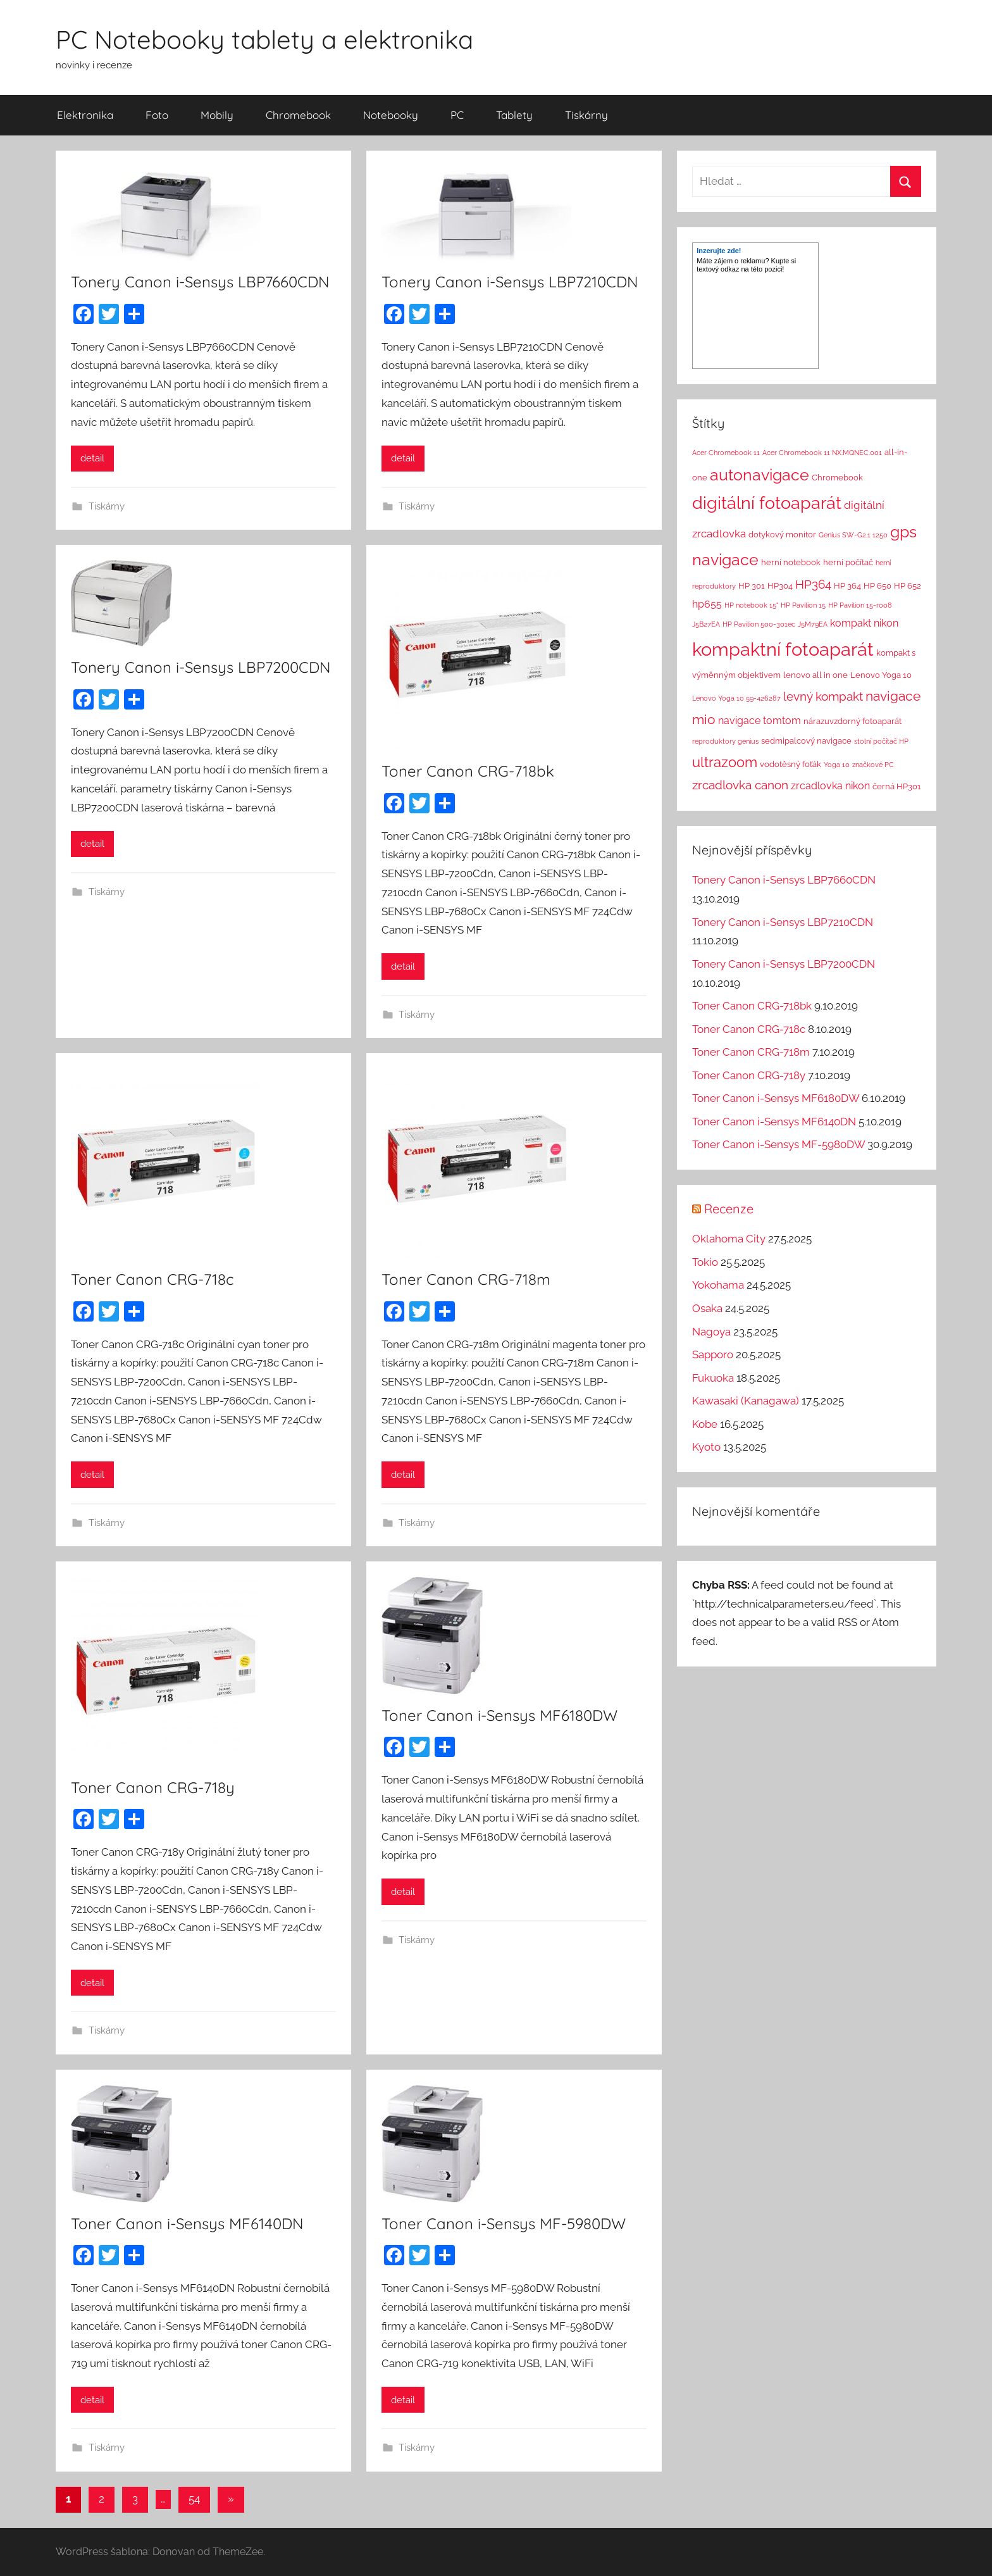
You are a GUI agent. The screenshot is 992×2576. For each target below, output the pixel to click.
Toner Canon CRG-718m (465, 1279)
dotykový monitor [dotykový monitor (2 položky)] (782, 534)
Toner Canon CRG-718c (152, 1279)
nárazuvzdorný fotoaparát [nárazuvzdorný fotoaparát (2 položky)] (852, 721)
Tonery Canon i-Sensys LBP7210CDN (509, 281)
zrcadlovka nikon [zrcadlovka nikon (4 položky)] (830, 786)
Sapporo (712, 1354)
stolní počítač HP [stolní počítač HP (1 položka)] (881, 741)
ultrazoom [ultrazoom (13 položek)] (724, 762)
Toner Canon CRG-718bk (467, 770)
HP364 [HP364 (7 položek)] (813, 584)
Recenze (728, 1208)
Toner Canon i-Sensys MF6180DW (499, 1715)
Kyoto (706, 1447)
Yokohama (718, 1285)
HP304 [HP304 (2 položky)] (780, 586)
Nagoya (711, 1331)
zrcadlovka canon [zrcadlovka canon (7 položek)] (740, 785)
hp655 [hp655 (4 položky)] (707, 604)
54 (194, 2498)
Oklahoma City (729, 1238)
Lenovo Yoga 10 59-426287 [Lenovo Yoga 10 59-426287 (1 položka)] (736, 698)
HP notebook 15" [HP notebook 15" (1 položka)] (751, 605)
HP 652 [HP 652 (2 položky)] (907, 586)
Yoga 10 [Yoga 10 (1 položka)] (837, 764)
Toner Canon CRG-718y (153, 1787)
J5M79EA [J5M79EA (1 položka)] (813, 624)
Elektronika (85, 115)
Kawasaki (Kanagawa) (745, 1400)
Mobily (217, 115)
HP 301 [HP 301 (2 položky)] (751, 586)
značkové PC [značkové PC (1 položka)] (873, 764)
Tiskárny (586, 115)
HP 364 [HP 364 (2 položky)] (847, 586)
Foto (157, 115)
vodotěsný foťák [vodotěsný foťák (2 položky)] (790, 764)
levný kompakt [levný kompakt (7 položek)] (823, 696)
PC (457, 115)
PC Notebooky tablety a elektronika (264, 39)
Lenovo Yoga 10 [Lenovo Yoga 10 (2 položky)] (881, 675)
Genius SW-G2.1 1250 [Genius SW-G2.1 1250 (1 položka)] (853, 535)
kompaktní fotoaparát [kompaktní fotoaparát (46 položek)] (783, 649)
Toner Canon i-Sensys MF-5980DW (503, 2223)
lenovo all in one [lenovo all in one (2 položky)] (815, 675)
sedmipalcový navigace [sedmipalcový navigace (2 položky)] (806, 741)
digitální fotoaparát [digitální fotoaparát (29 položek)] (766, 503)
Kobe (704, 1424)
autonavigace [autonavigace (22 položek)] (759, 474)
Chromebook (298, 115)
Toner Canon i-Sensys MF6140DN (187, 2223)
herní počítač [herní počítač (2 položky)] (848, 562)
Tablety (514, 115)
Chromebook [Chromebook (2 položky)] (837, 477)
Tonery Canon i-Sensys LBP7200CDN (200, 667)
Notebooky (390, 115)
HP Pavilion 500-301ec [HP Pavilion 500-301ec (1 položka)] (758, 624)
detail (92, 458)
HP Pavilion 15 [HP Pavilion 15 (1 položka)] (803, 605)
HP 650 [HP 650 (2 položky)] (877, 586)
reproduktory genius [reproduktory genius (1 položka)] (725, 741)
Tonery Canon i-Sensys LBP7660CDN (200, 281)
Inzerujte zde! (719, 250)
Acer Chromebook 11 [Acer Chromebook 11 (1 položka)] (726, 452)
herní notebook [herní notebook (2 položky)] (791, 562)
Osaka (707, 1308)
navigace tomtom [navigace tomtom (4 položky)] (759, 721)
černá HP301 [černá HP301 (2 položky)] (896, 786)
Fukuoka (713, 1378)
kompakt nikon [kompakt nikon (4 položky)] (864, 623)
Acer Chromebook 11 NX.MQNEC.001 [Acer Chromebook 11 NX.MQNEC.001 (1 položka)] (822, 452)
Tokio (705, 1262)
